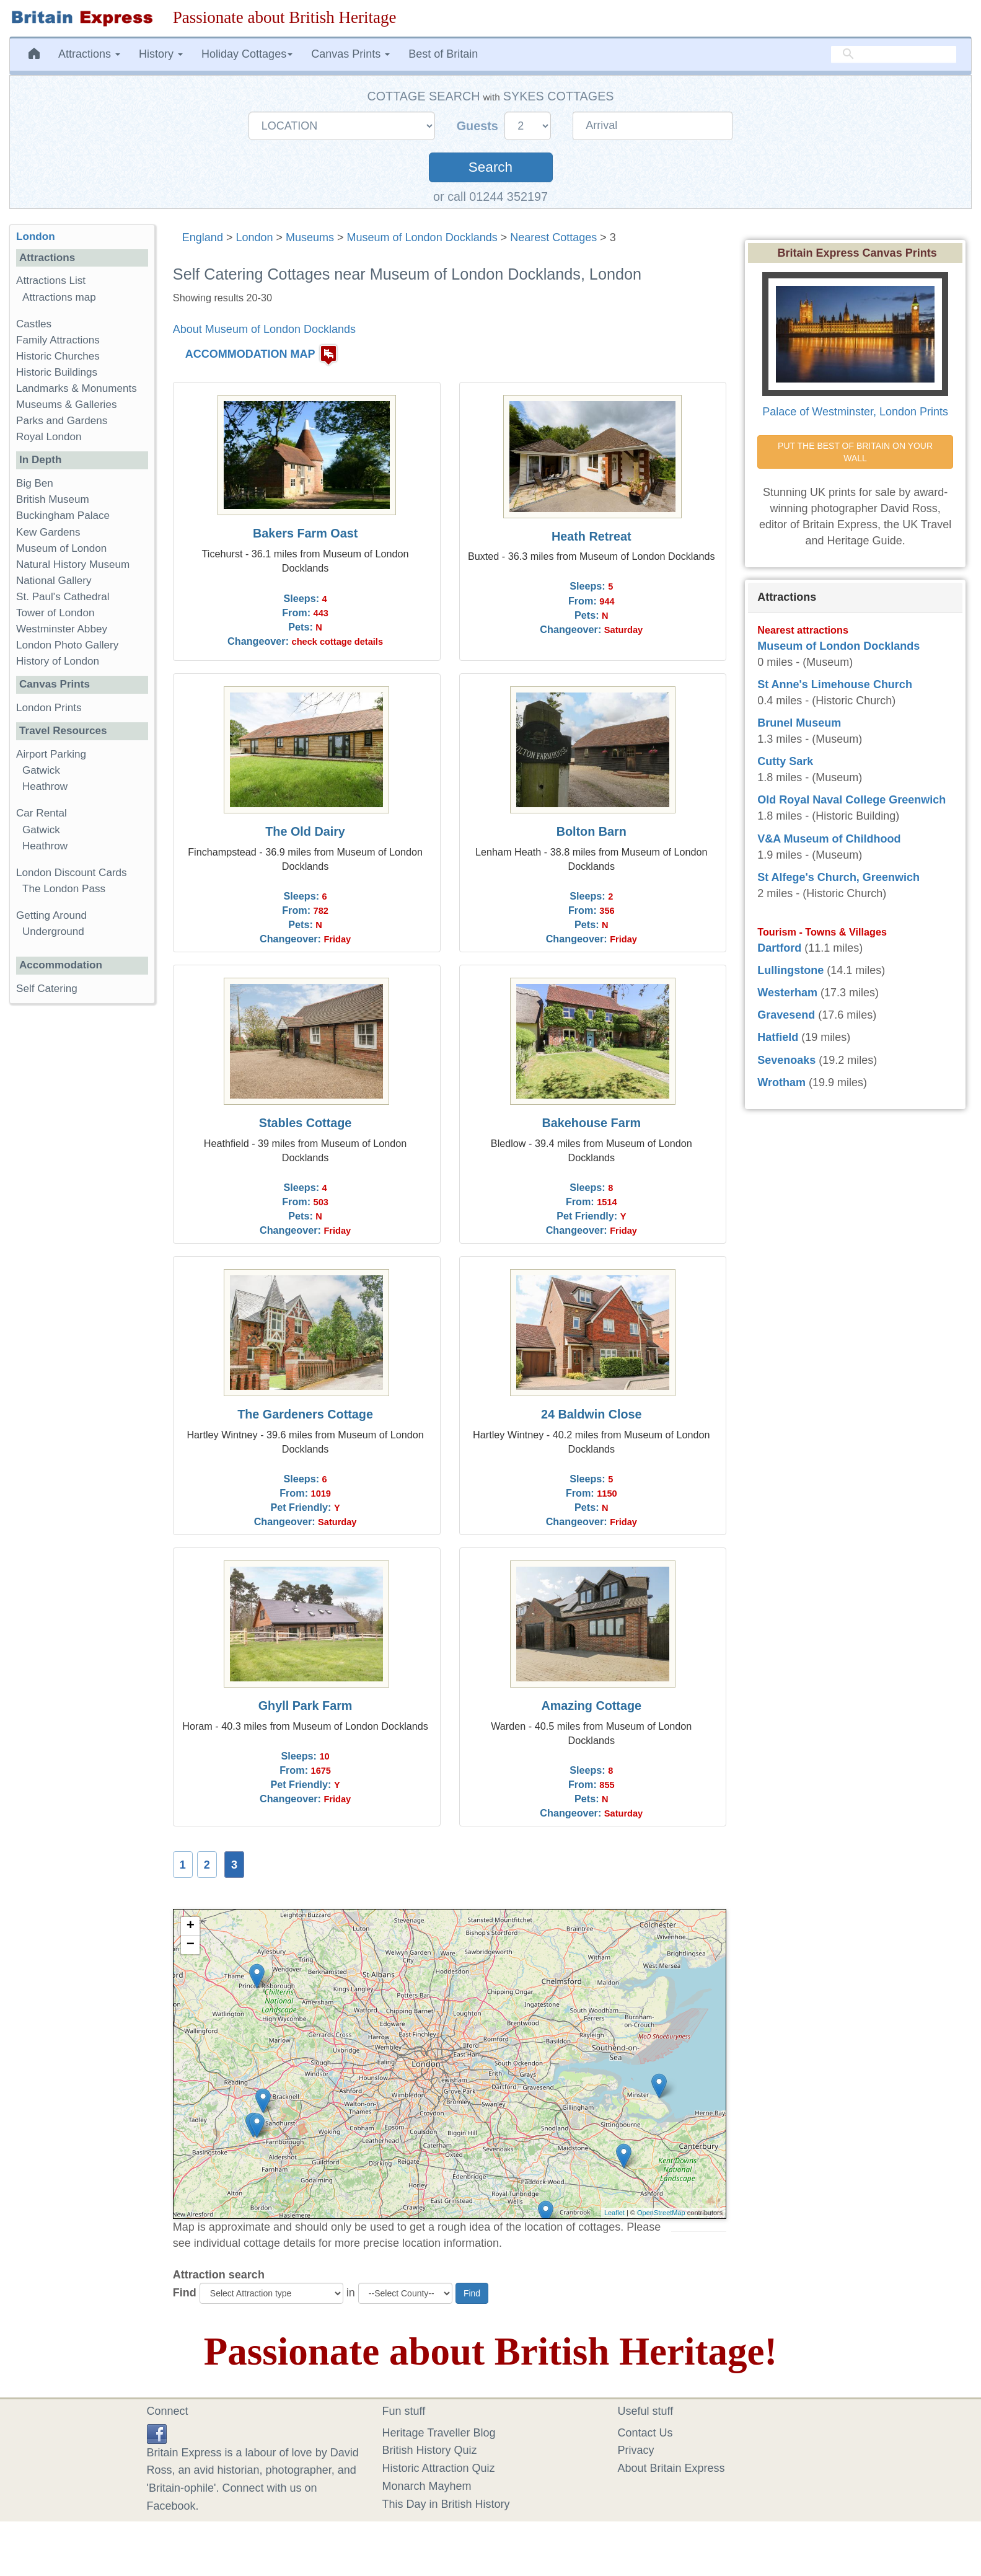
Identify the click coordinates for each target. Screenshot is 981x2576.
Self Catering (46, 988)
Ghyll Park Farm (305, 1705)
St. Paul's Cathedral (63, 597)
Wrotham (781, 1082)
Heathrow (45, 786)
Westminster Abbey (61, 629)
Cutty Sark (785, 761)
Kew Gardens (48, 532)
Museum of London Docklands (422, 237)
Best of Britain (443, 54)
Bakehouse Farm (591, 1123)
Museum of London (61, 548)
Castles (33, 324)
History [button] (161, 54)
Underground (53, 931)
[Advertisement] (81, 1205)
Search (490, 167)
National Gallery (54, 580)
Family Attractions (58, 340)
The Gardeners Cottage (305, 1414)
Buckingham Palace (63, 515)
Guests (479, 126)
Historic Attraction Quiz (438, 2468)
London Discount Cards (71, 873)
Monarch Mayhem (427, 2486)
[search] (893, 53)
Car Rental (41, 813)
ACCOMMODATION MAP (250, 354)
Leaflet (614, 2212)
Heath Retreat (591, 536)
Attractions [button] (89, 54)
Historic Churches (58, 356)
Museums (310, 237)
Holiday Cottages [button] (247, 54)
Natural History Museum (73, 564)
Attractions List (51, 280)
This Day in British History (446, 2504)
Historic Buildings (56, 372)
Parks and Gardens (61, 421)
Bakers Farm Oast (305, 533)
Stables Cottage (305, 1123)
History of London (57, 661)
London (254, 237)
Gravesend (786, 1015)
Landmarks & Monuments (76, 388)
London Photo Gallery (67, 645)
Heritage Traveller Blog (439, 2433)
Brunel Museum (799, 723)
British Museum (52, 499)
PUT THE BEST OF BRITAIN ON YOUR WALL (856, 452)
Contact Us (645, 2433)
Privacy (636, 2450)
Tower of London (55, 613)
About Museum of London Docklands (264, 329)
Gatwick (41, 770)
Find (184, 2292)
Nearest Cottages (553, 237)
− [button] (191, 1945)
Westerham (787, 992)
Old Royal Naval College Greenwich (851, 800)
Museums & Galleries (66, 404)
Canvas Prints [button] (350, 54)
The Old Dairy (305, 831)
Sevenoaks (786, 1060)
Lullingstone (790, 970)
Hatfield (777, 1037)
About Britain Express (671, 2468)
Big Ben (34, 483)
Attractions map (59, 297)
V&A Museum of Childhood (828, 839)
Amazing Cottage (591, 1705)
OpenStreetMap (661, 2212)
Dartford (779, 948)
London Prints (48, 708)
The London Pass (63, 889)
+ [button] (191, 1926)
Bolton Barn (591, 831)
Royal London (49, 437)
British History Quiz (429, 2450)
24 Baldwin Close (591, 1414)
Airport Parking (51, 754)
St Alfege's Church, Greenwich (838, 877)
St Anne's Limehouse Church (834, 684)
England (202, 237)
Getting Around (51, 915)
